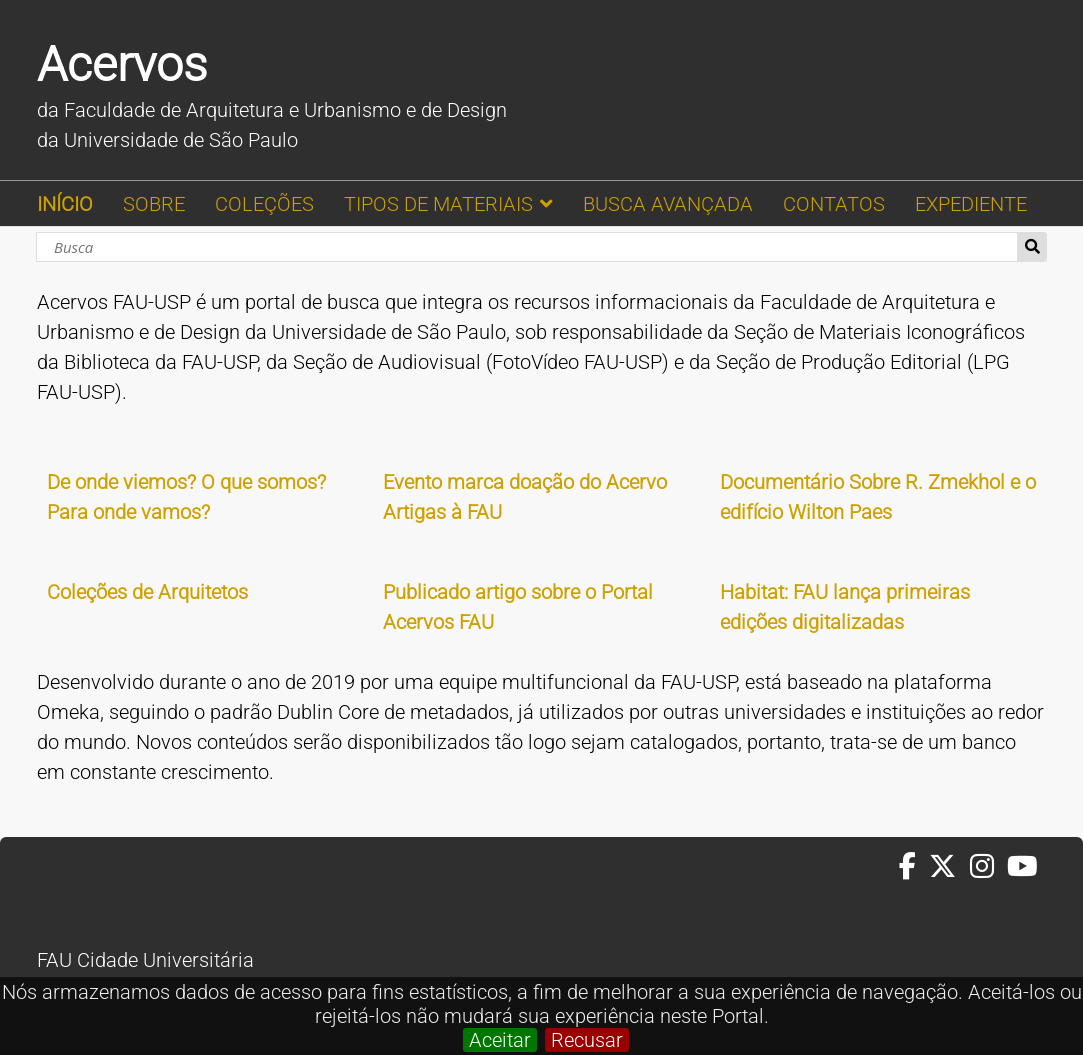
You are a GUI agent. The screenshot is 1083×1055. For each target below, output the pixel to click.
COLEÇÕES (264, 204)
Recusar (587, 1040)
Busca (1032, 247)
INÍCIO (65, 204)
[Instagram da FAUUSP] (988, 867)
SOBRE (154, 204)
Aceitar (500, 1040)
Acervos (122, 64)
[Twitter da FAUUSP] (949, 867)
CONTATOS (834, 204)
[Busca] (527, 247)
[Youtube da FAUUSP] (1024, 867)
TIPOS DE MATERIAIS (438, 204)
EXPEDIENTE (971, 204)
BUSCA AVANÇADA (668, 204)
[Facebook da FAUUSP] (914, 867)
